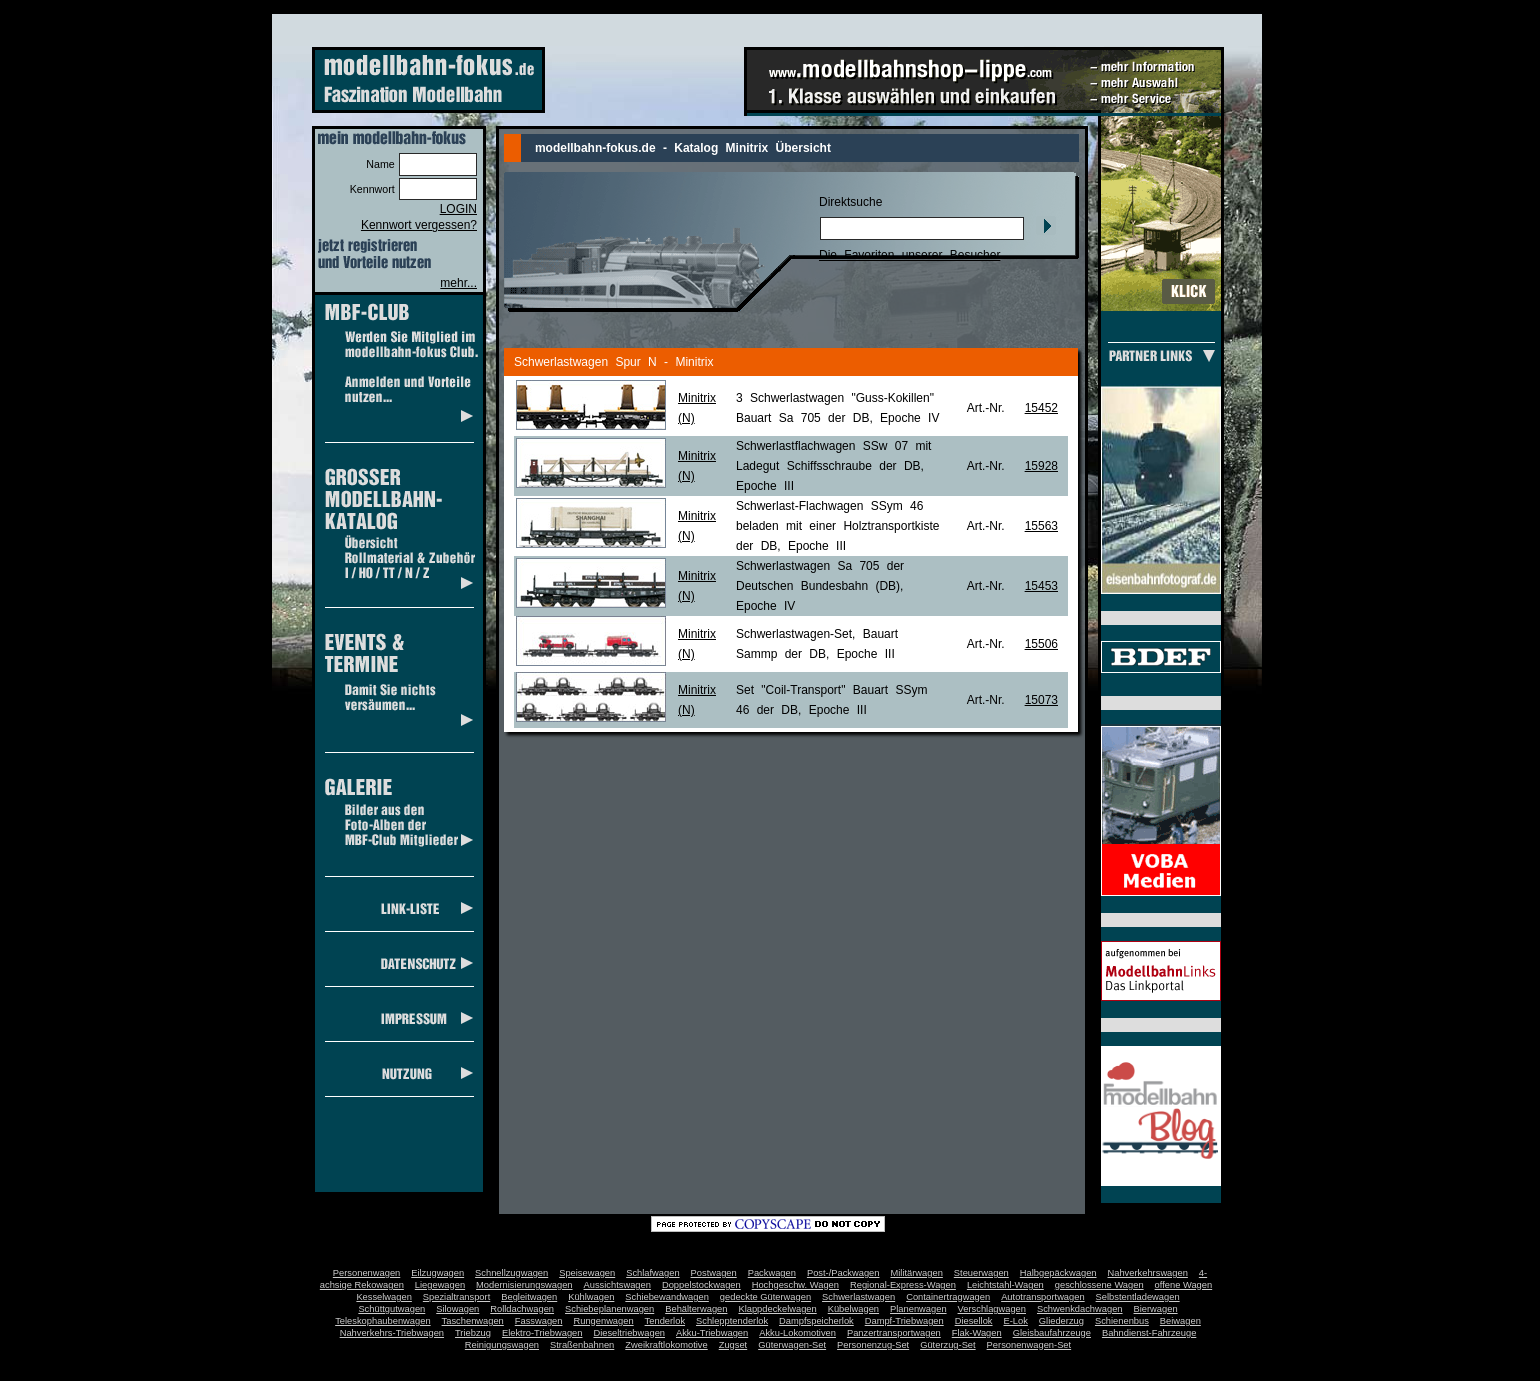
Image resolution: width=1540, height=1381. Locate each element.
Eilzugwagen (437, 1273)
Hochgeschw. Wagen (795, 1285)
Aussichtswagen (617, 1285)
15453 (1041, 586)
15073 (1041, 700)
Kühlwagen (591, 1297)
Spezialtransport (456, 1297)
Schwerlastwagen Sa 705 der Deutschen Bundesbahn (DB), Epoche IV (820, 586)
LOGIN (458, 209)
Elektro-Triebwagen (542, 1333)
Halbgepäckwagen (1058, 1273)
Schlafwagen (652, 1273)
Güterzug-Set (947, 1345)
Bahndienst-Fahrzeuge (1149, 1333)
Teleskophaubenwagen (382, 1321)
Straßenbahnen (582, 1345)
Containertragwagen (948, 1297)
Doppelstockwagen (701, 1285)
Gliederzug (1061, 1321)
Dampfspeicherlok (816, 1321)
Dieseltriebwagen (629, 1333)
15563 (1041, 526)
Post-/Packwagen (843, 1273)
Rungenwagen (603, 1321)
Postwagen (714, 1273)
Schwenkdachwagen (1080, 1309)
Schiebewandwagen (667, 1297)
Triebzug (473, 1333)
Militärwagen (916, 1273)
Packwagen (772, 1273)
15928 (1041, 466)
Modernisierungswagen (524, 1285)
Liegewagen (440, 1285)
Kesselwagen (384, 1297)
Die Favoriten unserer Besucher (909, 255)
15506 (1041, 644)
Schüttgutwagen (391, 1309)
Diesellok (974, 1321)
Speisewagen (587, 1273)
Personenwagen (366, 1273)
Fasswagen (539, 1321)
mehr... (458, 283)
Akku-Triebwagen (712, 1333)
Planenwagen (918, 1309)
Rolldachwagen (522, 1309)
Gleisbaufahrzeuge (1052, 1333)
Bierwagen (1156, 1309)
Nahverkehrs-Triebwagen (392, 1333)
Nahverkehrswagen (1148, 1273)
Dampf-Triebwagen (904, 1321)
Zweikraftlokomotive (666, 1345)
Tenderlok (665, 1321)
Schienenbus (1122, 1321)
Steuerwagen (981, 1273)
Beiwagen (1180, 1321)
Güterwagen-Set (792, 1345)
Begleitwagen (529, 1297)
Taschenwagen (473, 1321)
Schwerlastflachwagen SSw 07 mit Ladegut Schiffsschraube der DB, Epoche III (833, 466)
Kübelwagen (853, 1309)
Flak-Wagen (977, 1333)
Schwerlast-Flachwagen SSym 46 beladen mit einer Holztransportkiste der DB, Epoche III (837, 526)
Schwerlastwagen (858, 1297)
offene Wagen (1184, 1285)
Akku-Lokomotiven (797, 1333)
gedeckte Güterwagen (765, 1297)
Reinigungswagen (502, 1345)
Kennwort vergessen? (419, 225)
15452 (1041, 408)
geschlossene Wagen (1099, 1285)
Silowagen (457, 1309)
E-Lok (1016, 1321)
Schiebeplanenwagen (609, 1309)
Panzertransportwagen (894, 1333)
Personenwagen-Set (1029, 1345)
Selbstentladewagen (1138, 1297)
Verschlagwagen (992, 1309)
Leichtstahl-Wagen (1005, 1285)
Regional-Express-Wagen (903, 1285)
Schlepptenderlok (732, 1321)
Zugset (733, 1345)
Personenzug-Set (873, 1345)
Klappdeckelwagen (777, 1309)
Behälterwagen (696, 1309)
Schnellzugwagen (511, 1273)
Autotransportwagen (1043, 1297)
